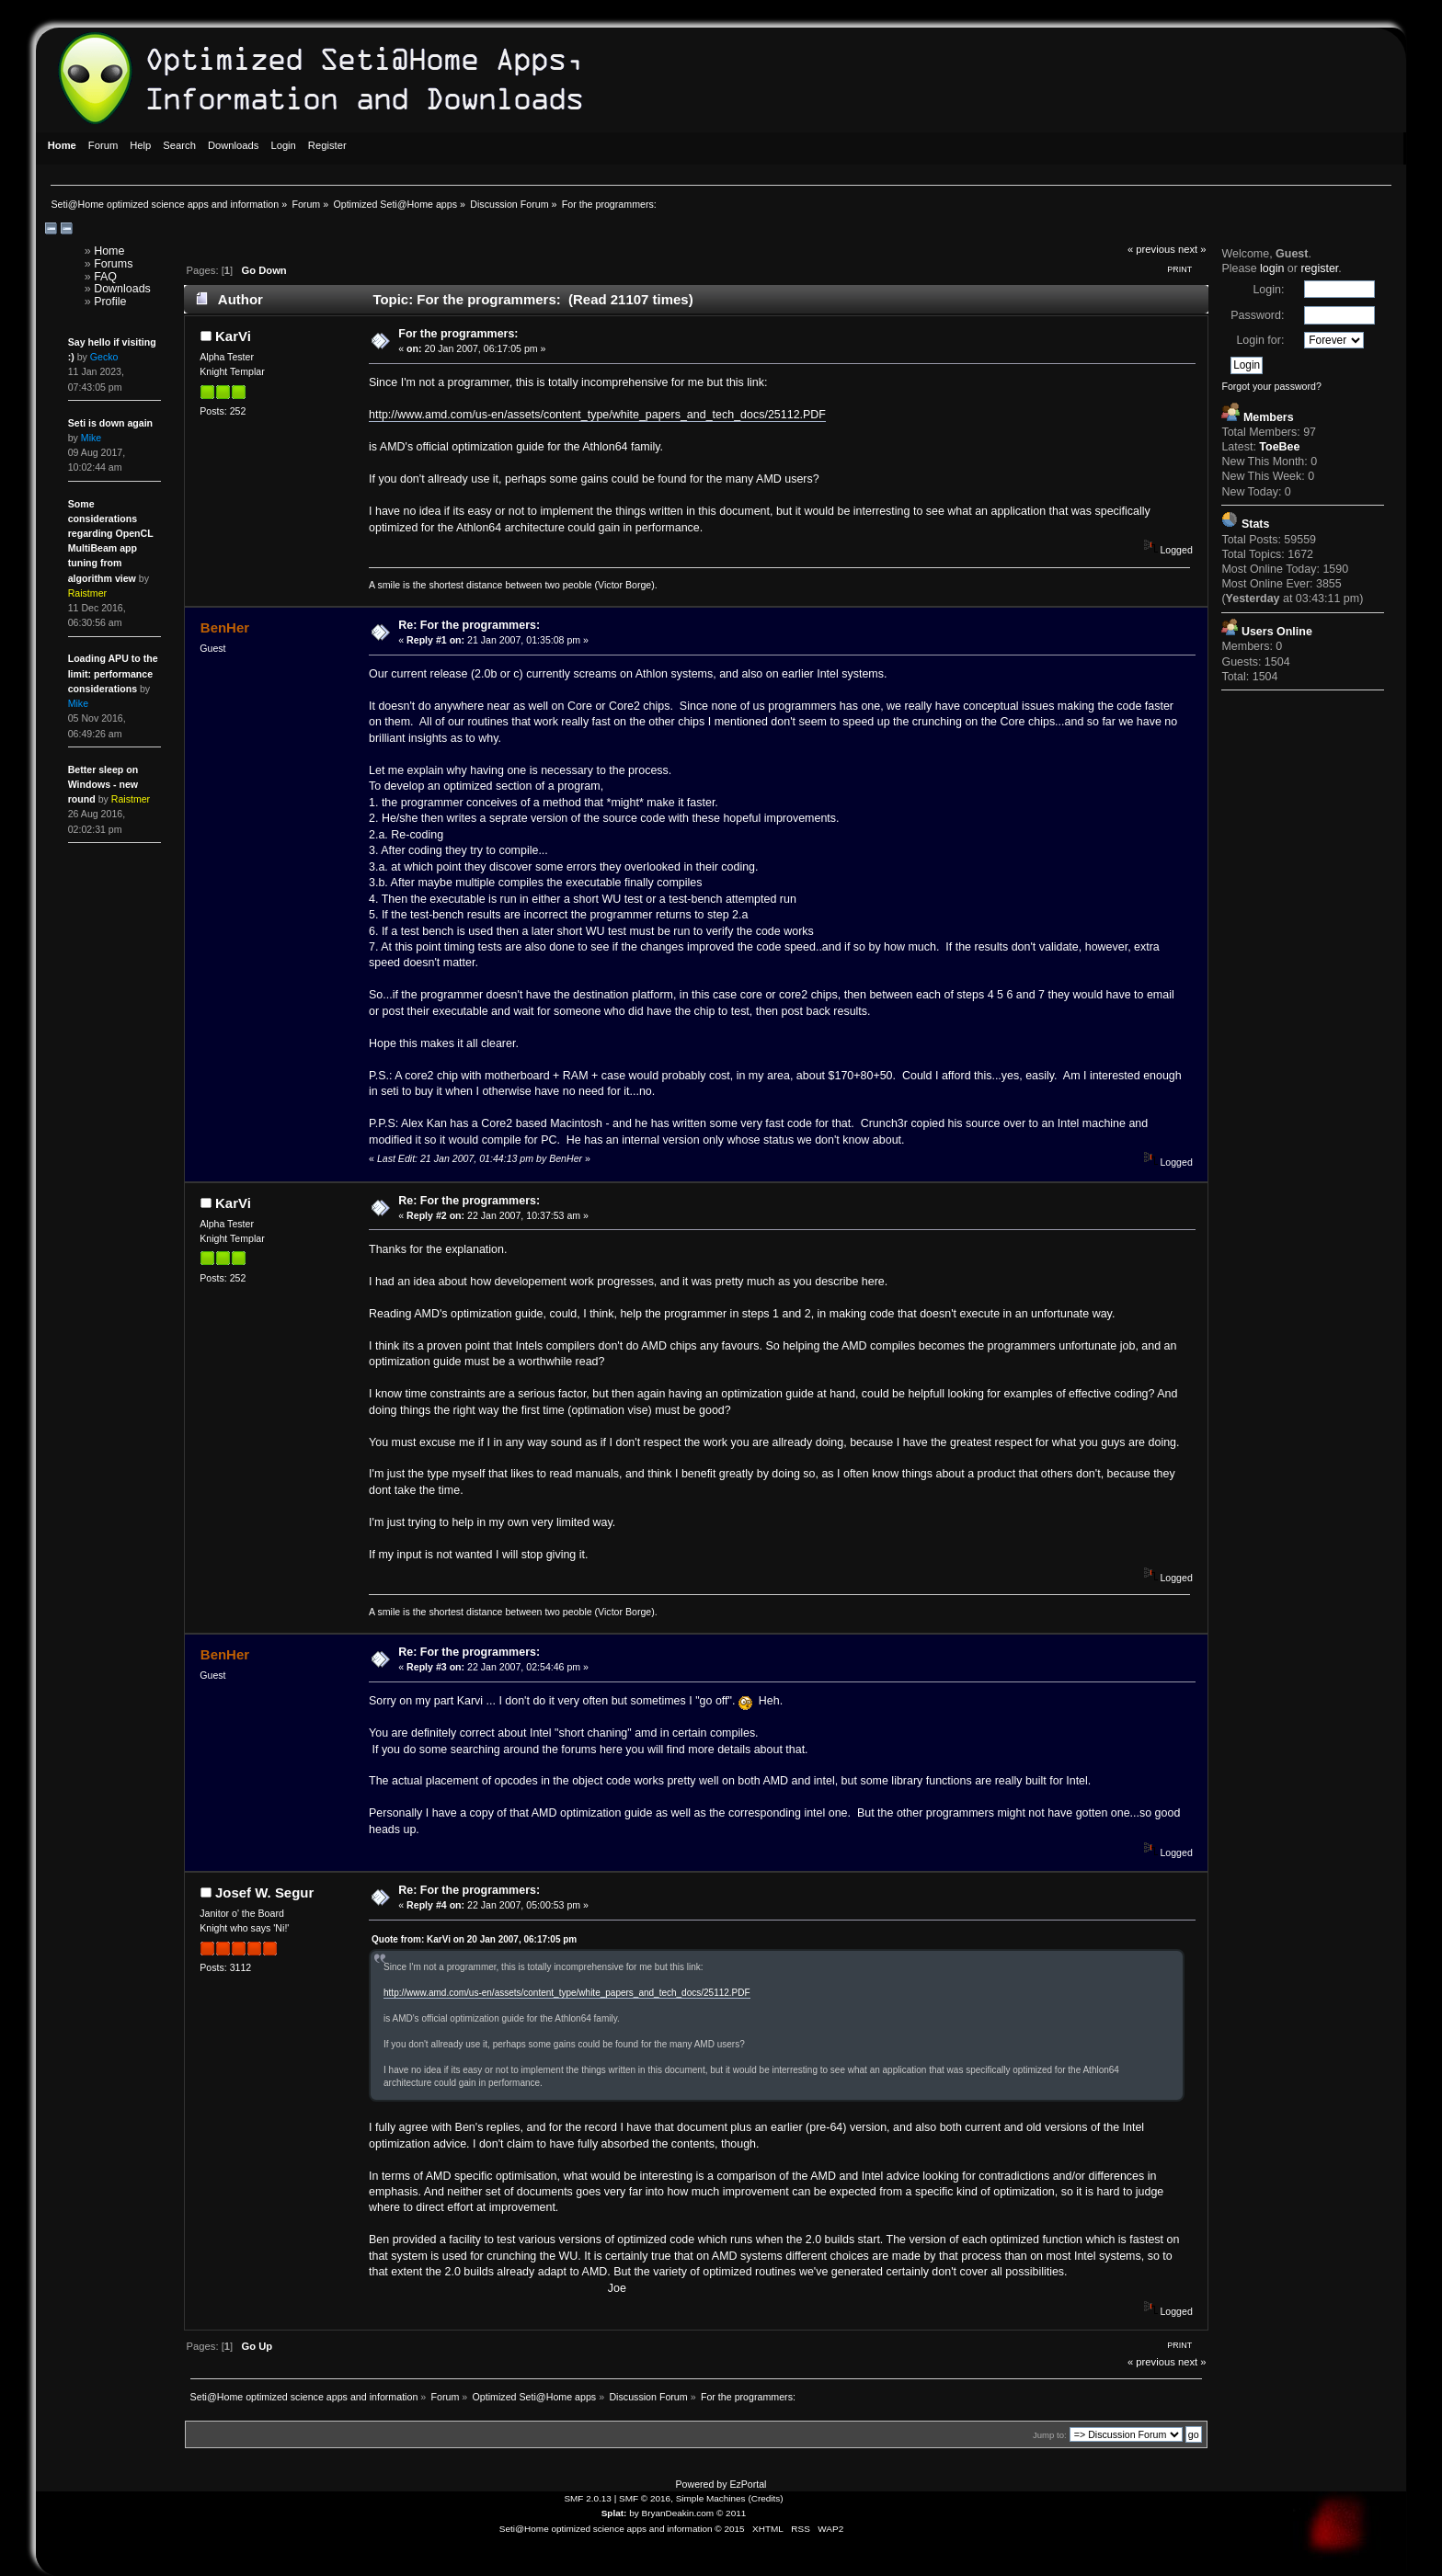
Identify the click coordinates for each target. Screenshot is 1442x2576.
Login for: (1260, 340)
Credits (766, 2498)
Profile (110, 301)
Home (109, 251)
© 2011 (731, 2513)
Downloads (122, 288)
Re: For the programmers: (469, 625)
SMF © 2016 (644, 2498)
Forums (113, 263)
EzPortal (747, 2484)
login (1272, 268)
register (1319, 268)
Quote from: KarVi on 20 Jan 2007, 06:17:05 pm (474, 1939)
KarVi (233, 336)
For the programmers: (458, 333)
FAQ (105, 276)
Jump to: (1050, 2435)
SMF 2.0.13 (588, 2498)
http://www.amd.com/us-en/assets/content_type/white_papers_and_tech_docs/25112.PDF (597, 414)
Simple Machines (711, 2498)
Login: (1268, 289)
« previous (1151, 249)
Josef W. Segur (264, 1892)
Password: (1257, 315)
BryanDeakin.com (678, 2513)
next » (1192, 249)
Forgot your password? (1271, 386)
